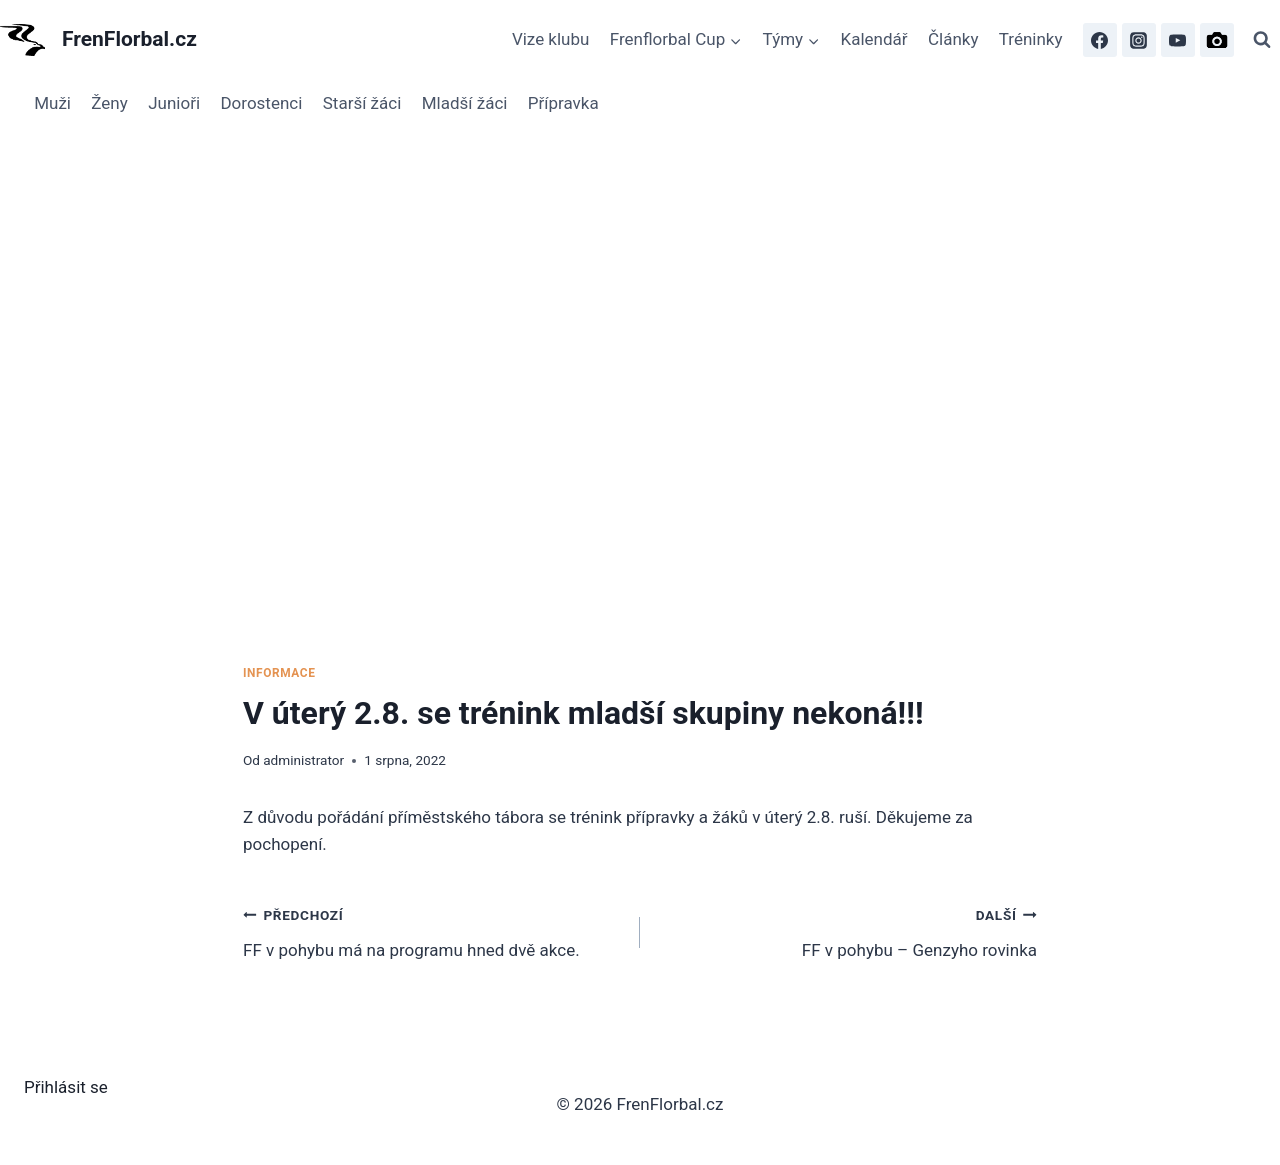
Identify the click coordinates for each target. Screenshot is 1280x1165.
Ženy (109, 103)
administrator (303, 760)
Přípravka (563, 103)
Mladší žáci (465, 103)
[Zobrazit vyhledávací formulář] (1262, 40)
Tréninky (1031, 39)
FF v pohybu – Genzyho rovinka (847, 930)
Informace (279, 673)
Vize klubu (551, 39)
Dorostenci (261, 103)
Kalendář (874, 39)
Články (953, 39)
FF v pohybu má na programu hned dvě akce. (433, 930)
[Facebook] (1100, 40)
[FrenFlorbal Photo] (1217, 40)
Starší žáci (362, 103)
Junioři (174, 103)
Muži (52, 103)
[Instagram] (1139, 40)
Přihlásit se (66, 1087)
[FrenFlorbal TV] (1178, 40)
